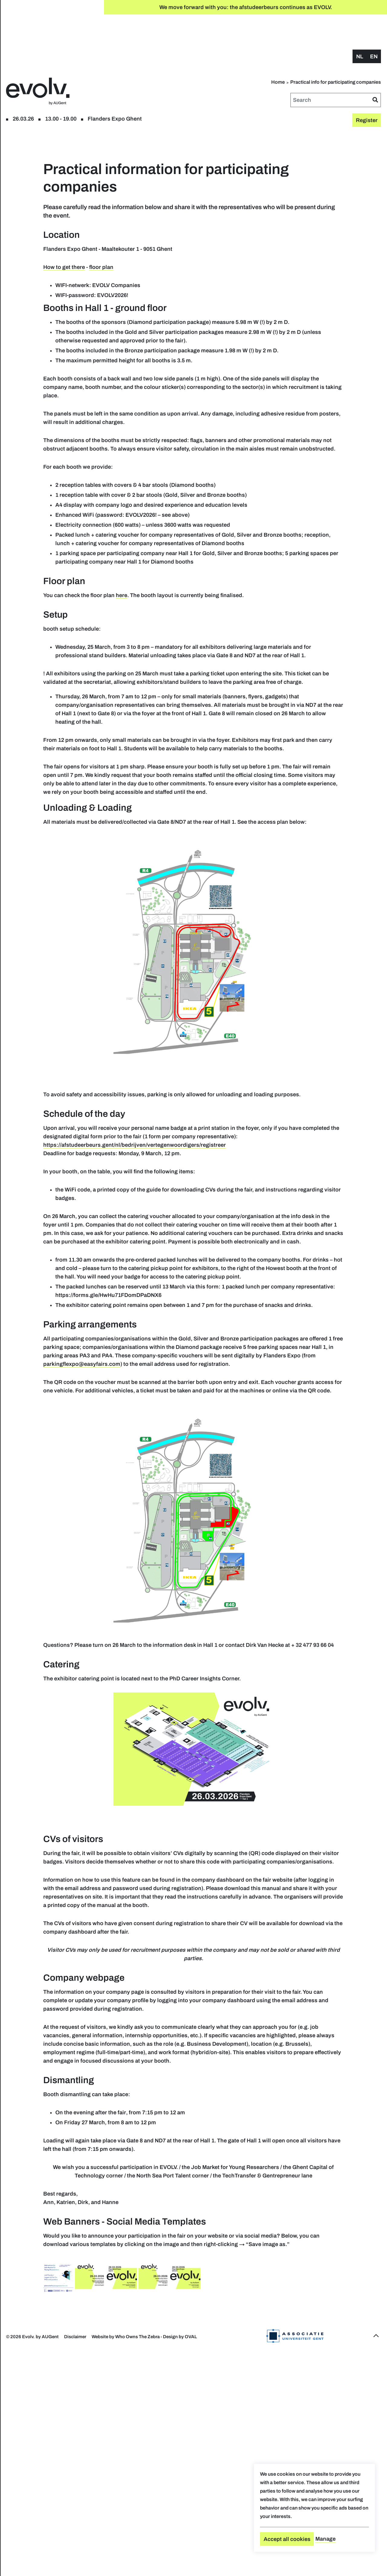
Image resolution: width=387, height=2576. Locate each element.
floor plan (69, 36)
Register (42, 36)
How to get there (159, 246)
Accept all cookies (287, 2539)
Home (332, 51)
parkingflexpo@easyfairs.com (230, 1512)
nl (359, 26)
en (374, 26)
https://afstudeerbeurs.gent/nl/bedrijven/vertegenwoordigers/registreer (230, 1250)
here (217, 625)
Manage (325, 2539)
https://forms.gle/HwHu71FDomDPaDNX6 (295, 1426)
